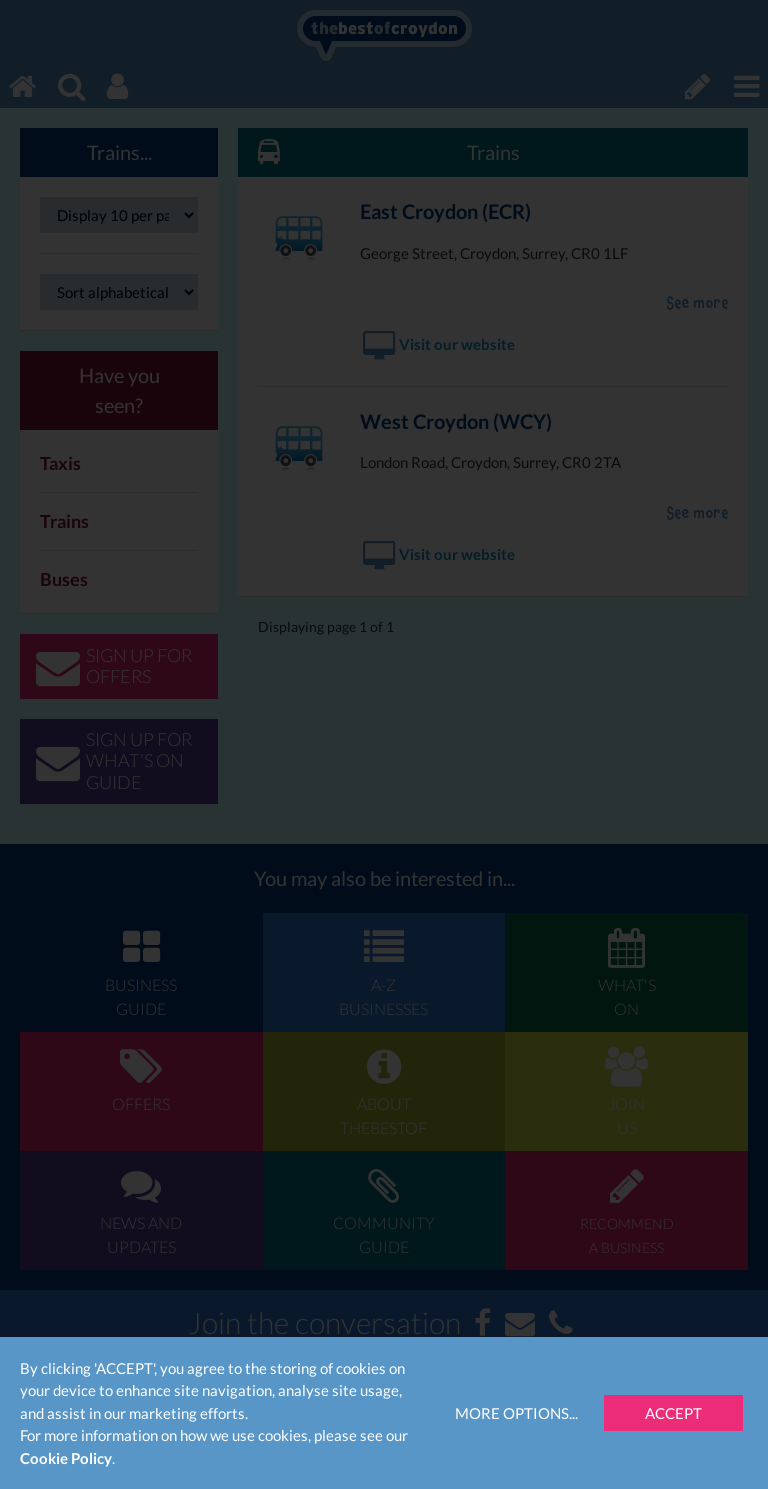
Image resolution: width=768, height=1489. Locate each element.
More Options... (516, 1413)
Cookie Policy (66, 1458)
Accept (673, 1413)
